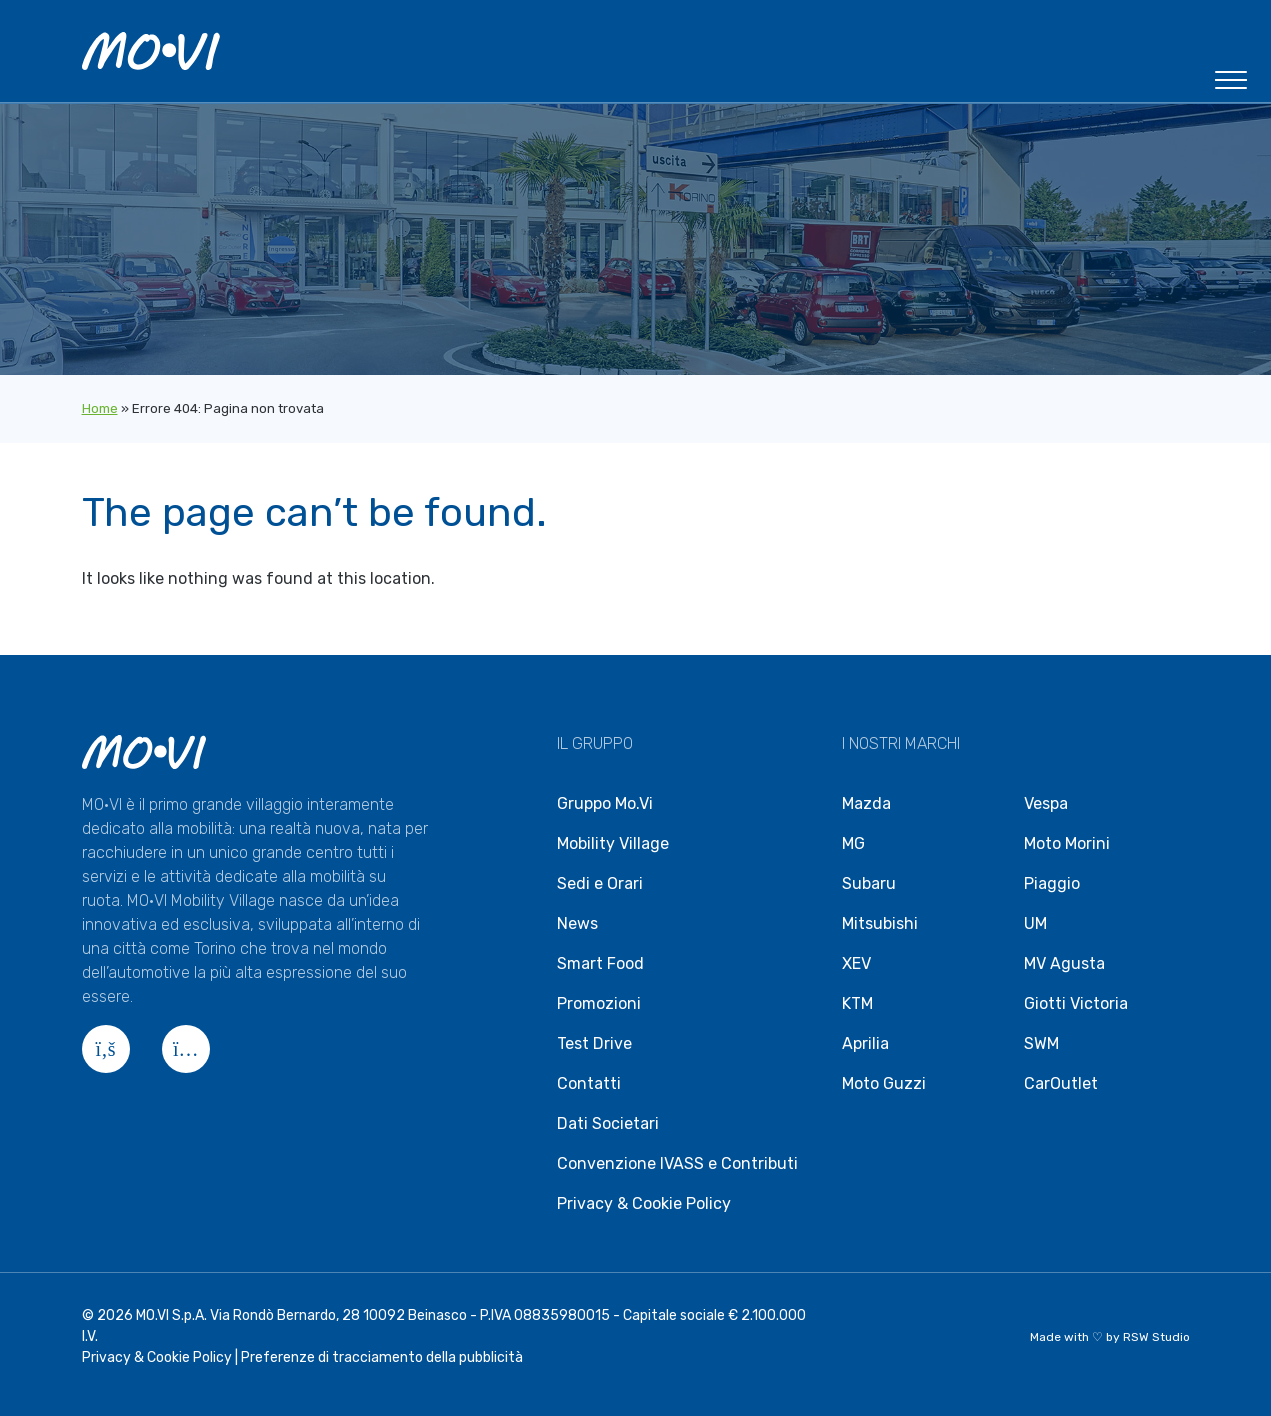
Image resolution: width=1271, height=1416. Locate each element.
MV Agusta (1064, 963)
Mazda (866, 803)
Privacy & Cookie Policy (644, 1203)
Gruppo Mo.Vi (605, 803)
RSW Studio (1156, 1337)
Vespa (1046, 803)
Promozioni (599, 1003)
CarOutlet (1061, 1083)
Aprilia (865, 1043)
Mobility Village (613, 843)
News (577, 923)
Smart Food (600, 963)
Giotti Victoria (1076, 1003)
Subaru (869, 883)
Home (100, 408)
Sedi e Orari (600, 883)
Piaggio (1052, 883)
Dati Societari (608, 1123)
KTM (857, 1003)
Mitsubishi (880, 923)
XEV (856, 963)
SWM (1041, 1043)
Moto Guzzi (884, 1083)
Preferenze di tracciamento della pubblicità (382, 1357)
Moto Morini (1067, 843)
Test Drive (594, 1043)
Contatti (589, 1083)
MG (853, 843)
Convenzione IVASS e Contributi (677, 1163)
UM (1035, 923)
